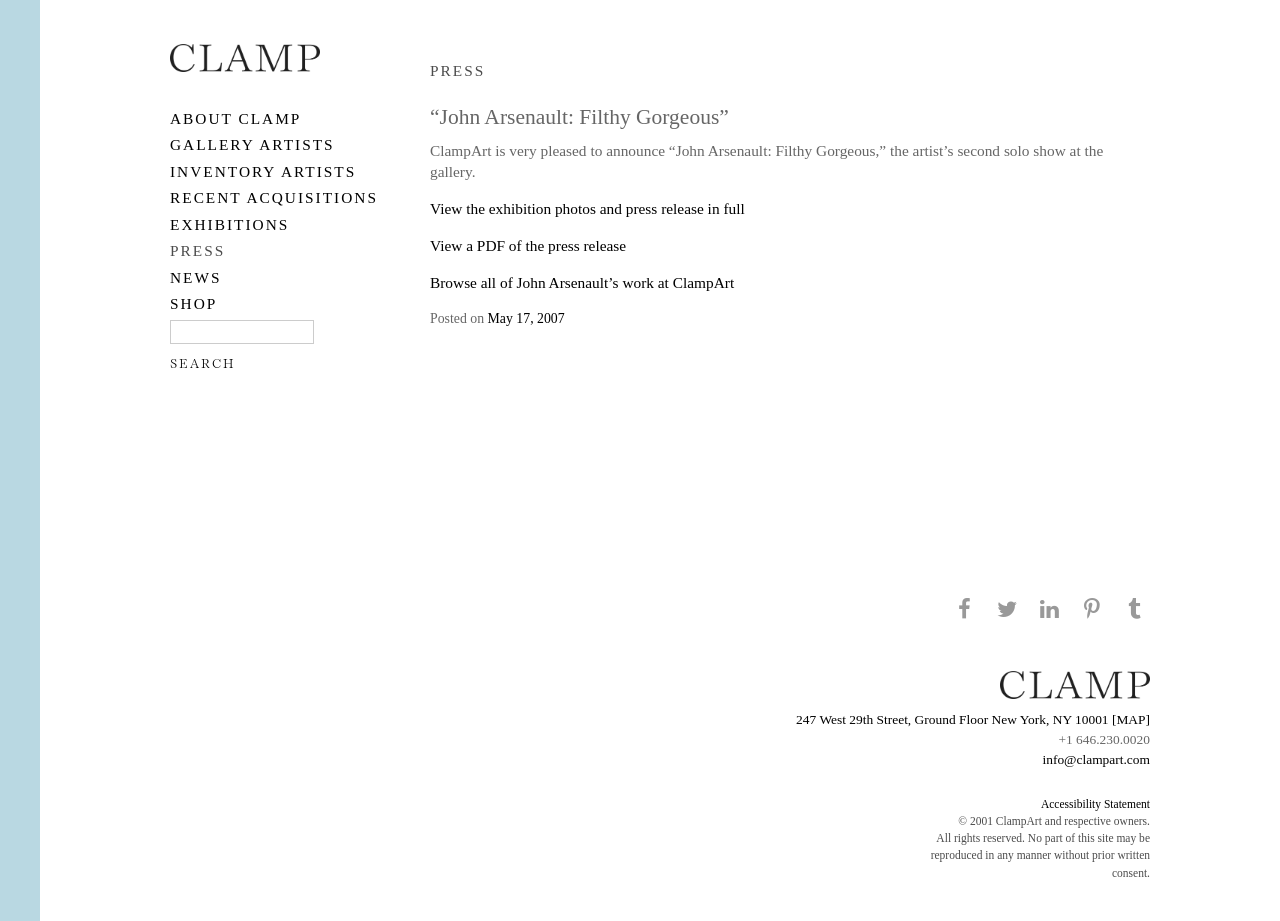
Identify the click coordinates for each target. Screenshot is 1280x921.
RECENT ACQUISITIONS (274, 197)
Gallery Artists (252, 144)
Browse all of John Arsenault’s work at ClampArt (582, 282)
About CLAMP (235, 118)
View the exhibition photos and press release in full (587, 208)
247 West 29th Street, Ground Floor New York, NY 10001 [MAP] (973, 719)
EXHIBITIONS (229, 224)
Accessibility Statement (1095, 804)
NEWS (196, 277)
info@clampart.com (1096, 759)
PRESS (197, 250)
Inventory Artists (263, 171)
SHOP (193, 303)
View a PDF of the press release (528, 245)
